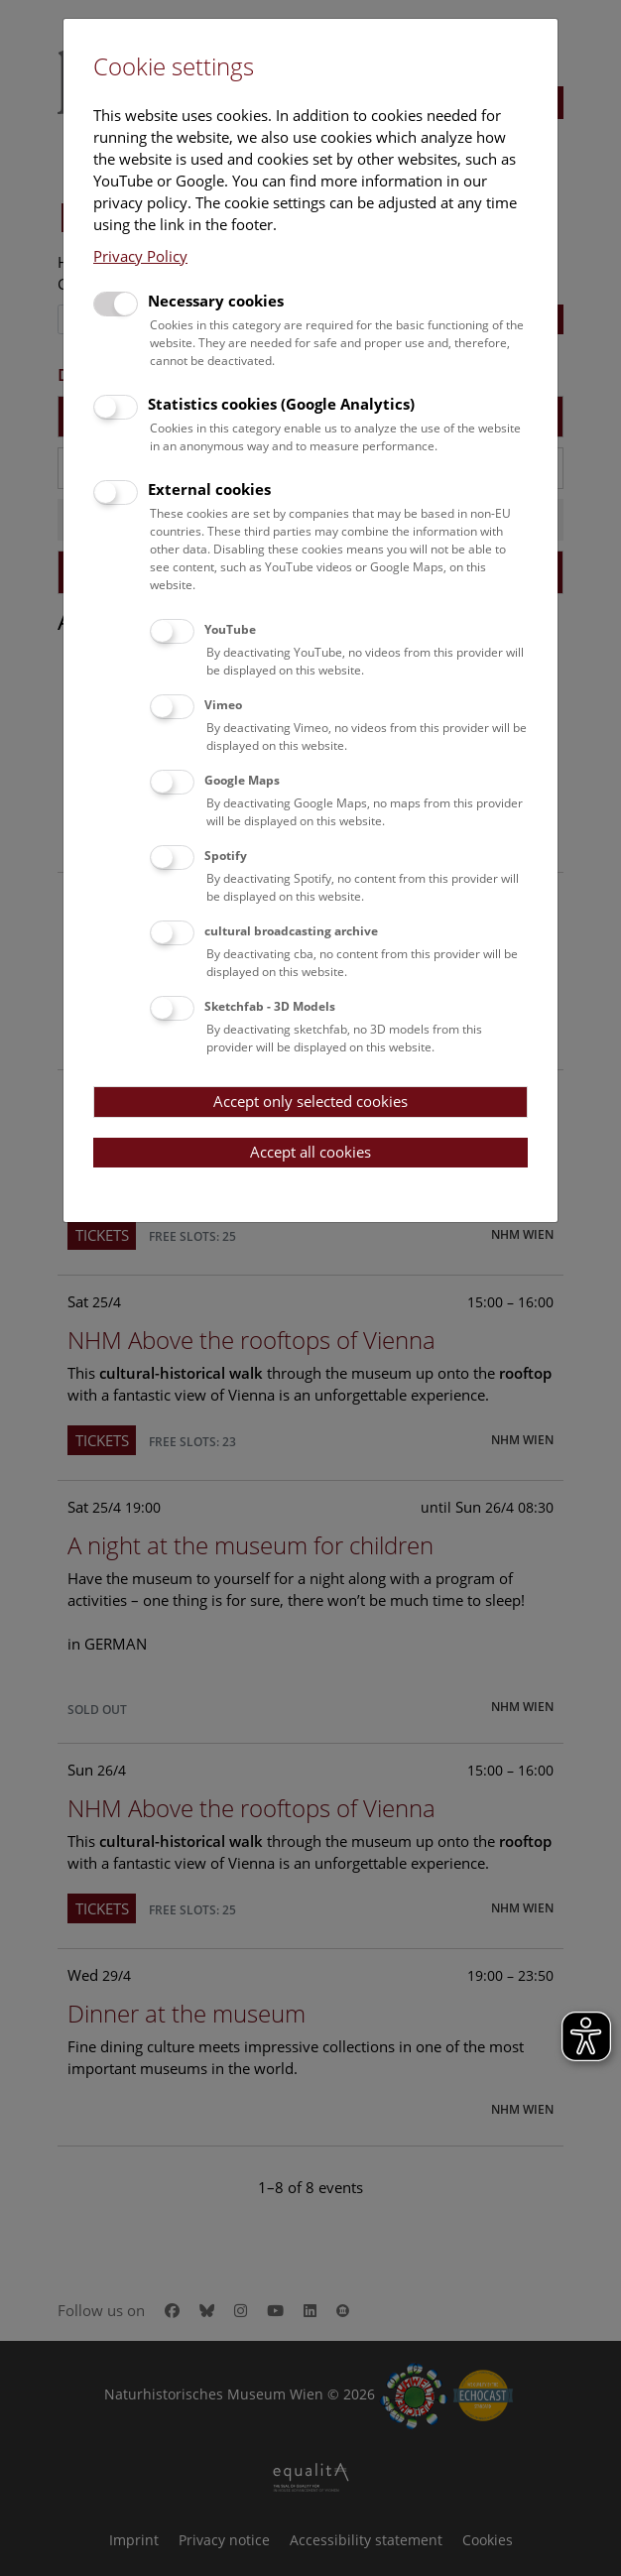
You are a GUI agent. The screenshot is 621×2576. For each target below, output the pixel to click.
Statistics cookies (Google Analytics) (281, 404)
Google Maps (242, 780)
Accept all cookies (310, 1152)
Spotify (225, 855)
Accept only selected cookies (310, 1101)
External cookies (209, 489)
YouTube (230, 629)
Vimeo (223, 704)
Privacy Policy (140, 256)
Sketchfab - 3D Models (269, 1006)
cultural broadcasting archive (291, 930)
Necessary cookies (216, 300)
